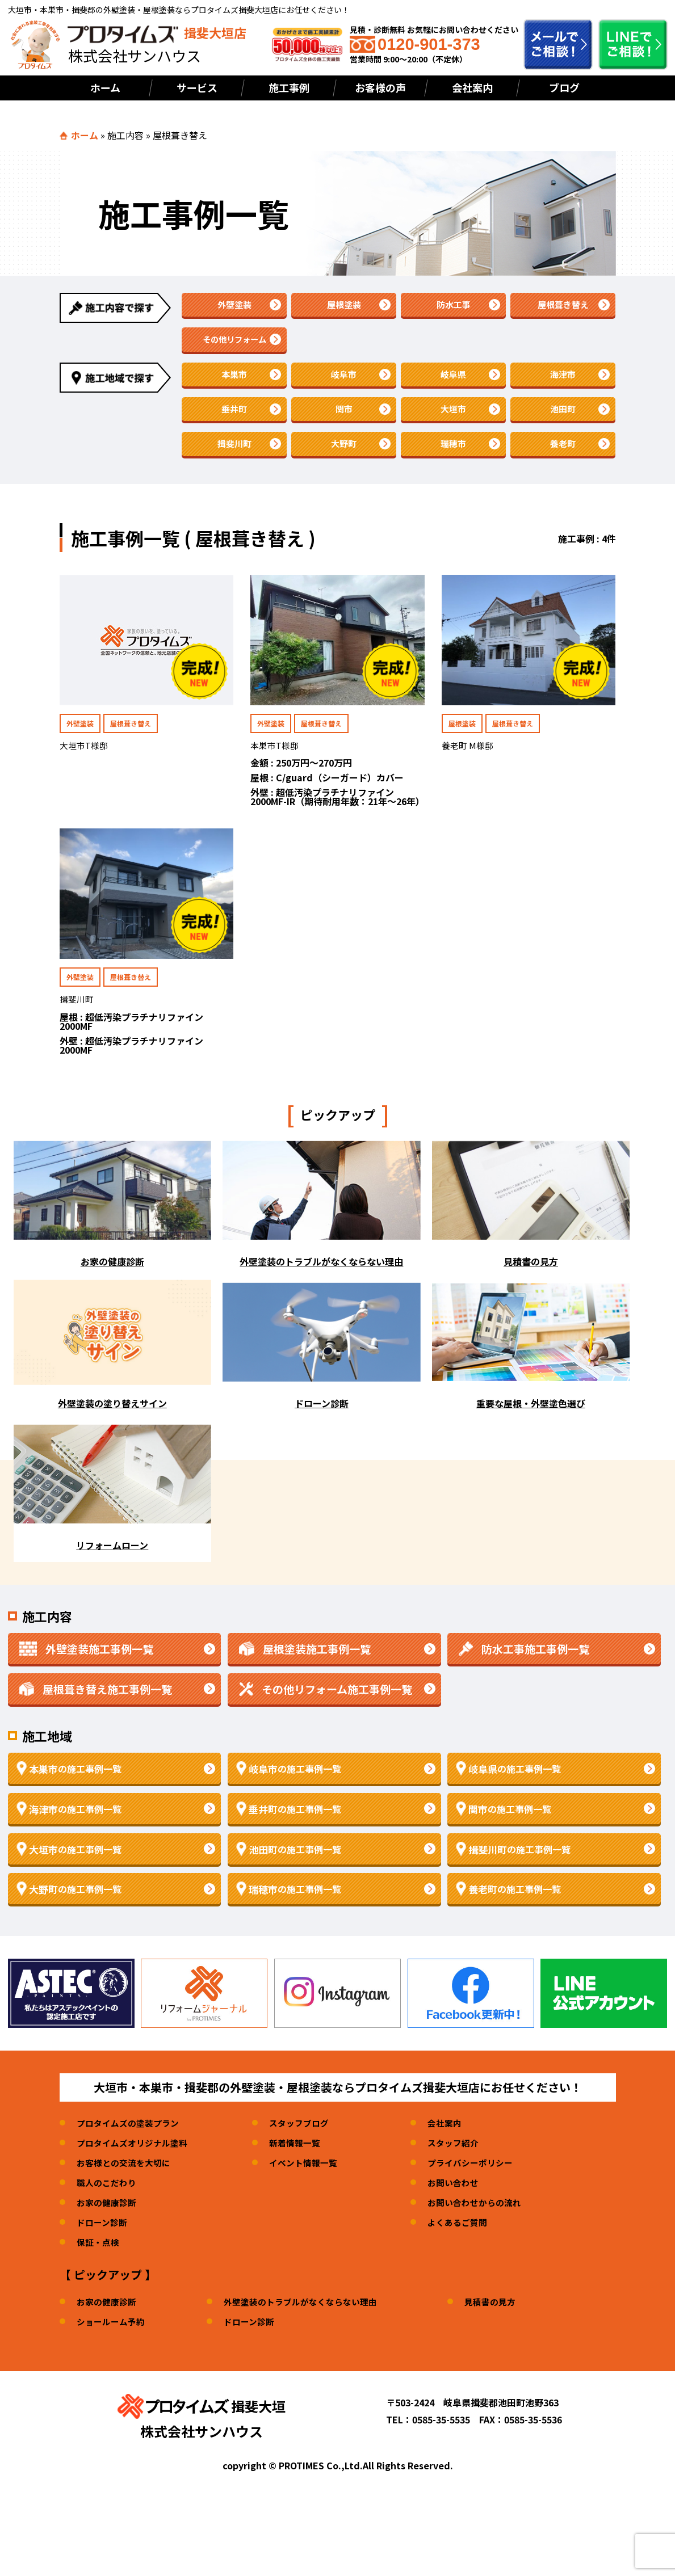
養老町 (563, 460)
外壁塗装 (234, 306)
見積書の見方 (506, 2322)
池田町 (563, 422)
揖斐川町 (234, 460)
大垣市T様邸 (85, 764)
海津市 (563, 383)
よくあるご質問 (471, 2243)
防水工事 (453, 306)
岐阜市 (344, 383)
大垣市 (453, 422)
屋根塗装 (344, 306)
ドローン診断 (104, 2243)
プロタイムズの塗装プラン (131, 2143)
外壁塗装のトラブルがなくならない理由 (310, 2322)
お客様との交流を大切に (127, 2183)
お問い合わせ (466, 2203)
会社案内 (472, 87)
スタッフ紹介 (466, 2163)
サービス (197, 87)
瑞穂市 (453, 460)
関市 (344, 422)
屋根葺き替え (563, 306)
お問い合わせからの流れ (489, 2223)
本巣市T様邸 (276, 764)
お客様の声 (380, 87)
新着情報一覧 (303, 2163)
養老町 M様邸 (469, 764)
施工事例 (289, 87)
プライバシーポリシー (484, 2183)
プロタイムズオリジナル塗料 (136, 2163)
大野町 (344, 460)
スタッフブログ (308, 2143)
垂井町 (234, 422)
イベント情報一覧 (312, 2183)
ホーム (105, 87)
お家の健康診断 (108, 2223)
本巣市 (234, 383)
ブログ (564, 87)
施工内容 (125, 135)
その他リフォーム (234, 345)
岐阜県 (453, 383)
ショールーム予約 (113, 2342)
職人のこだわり (108, 2203)
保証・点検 (99, 2263)
